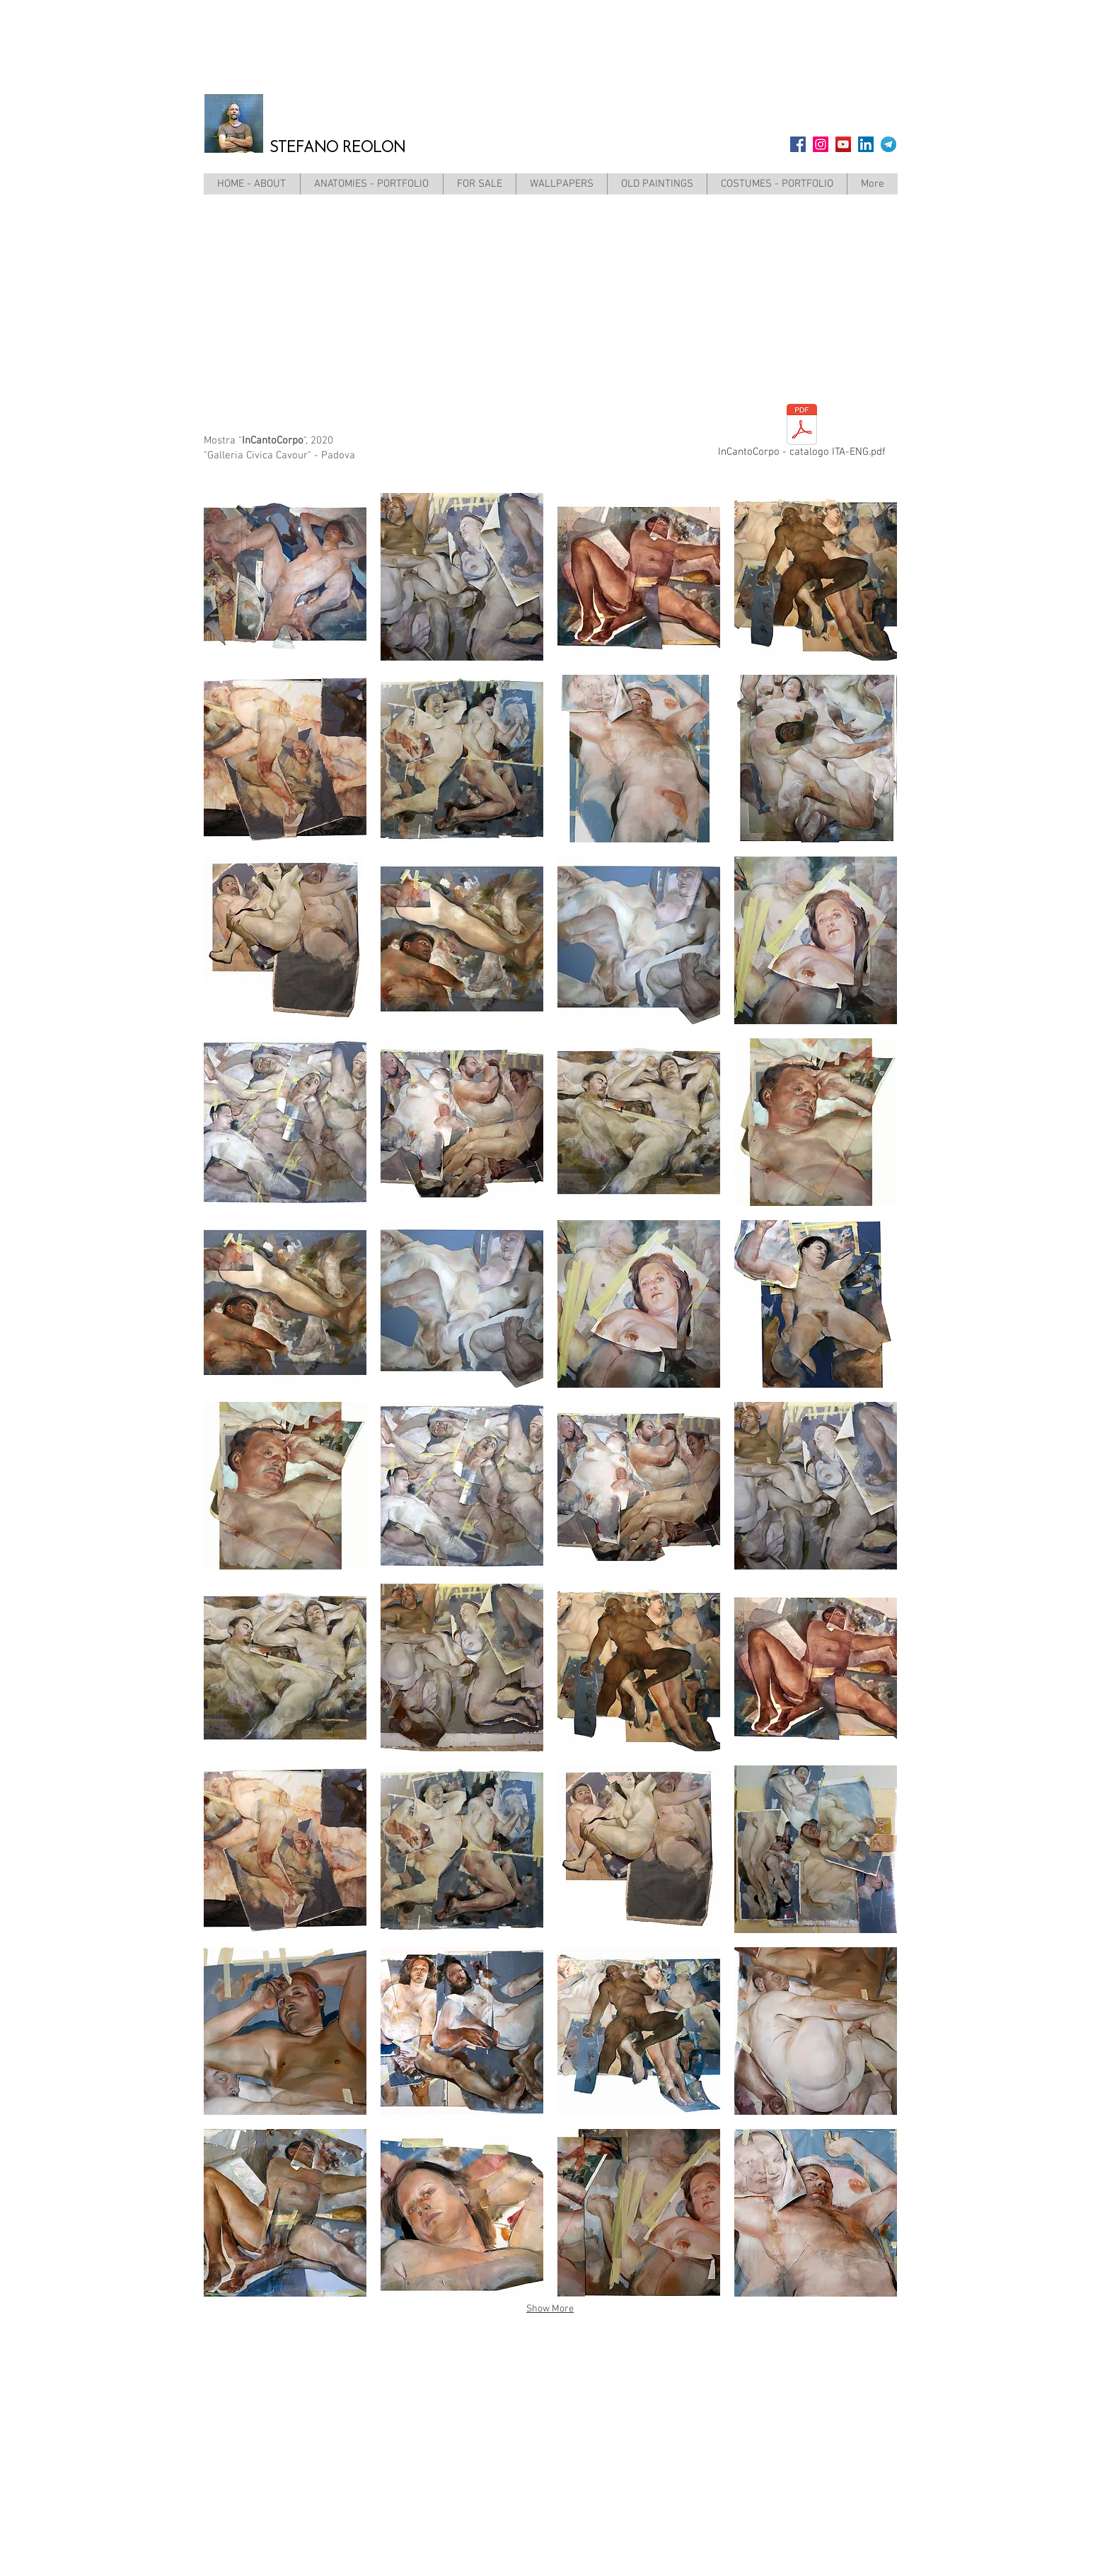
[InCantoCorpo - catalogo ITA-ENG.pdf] (802, 433)
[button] (285, 577)
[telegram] (888, 144)
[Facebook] (798, 144)
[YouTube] (843, 144)
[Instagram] (820, 144)
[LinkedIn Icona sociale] (866, 144)
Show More (550, 2309)
